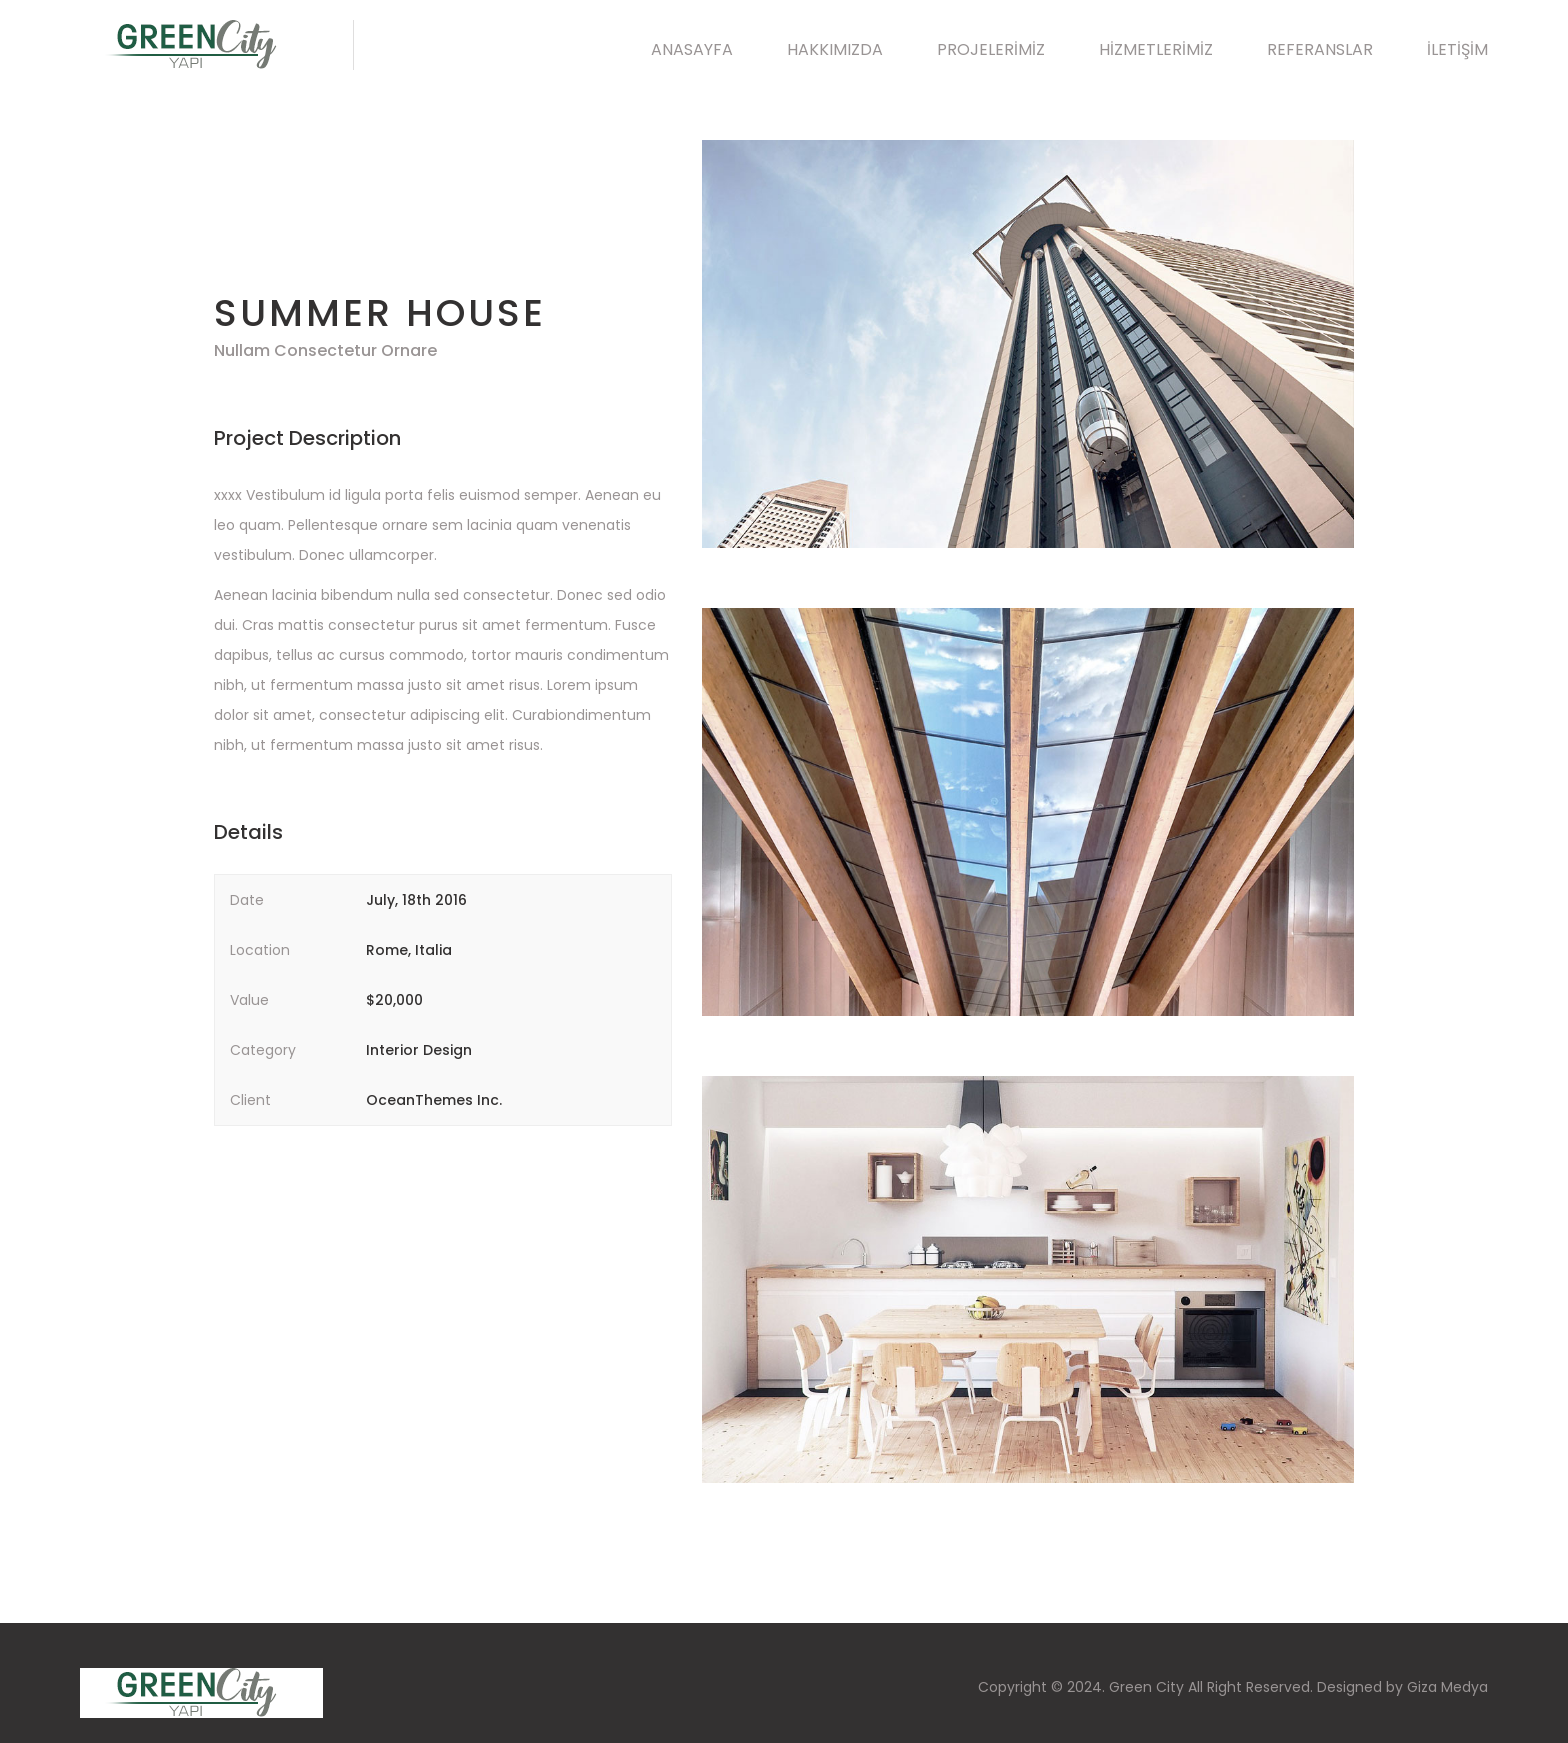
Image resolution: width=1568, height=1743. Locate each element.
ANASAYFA (692, 49)
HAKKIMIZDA (835, 49)
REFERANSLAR (1320, 49)
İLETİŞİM (1457, 49)
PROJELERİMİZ (991, 49)
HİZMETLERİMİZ (1156, 49)
